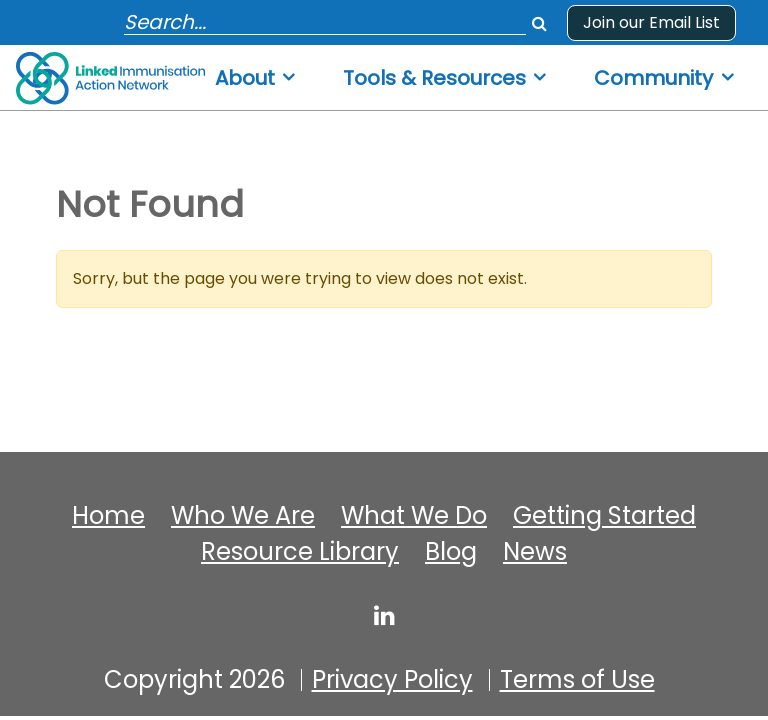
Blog (451, 552)
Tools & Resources (434, 78)
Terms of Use (577, 680)
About (245, 78)
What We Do (414, 516)
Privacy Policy (392, 680)
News (535, 552)
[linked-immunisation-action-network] (384, 615)
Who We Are (243, 516)
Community (653, 78)
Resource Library (300, 552)
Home (108, 516)
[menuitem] (256, 72)
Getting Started (604, 516)
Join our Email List (651, 22)
